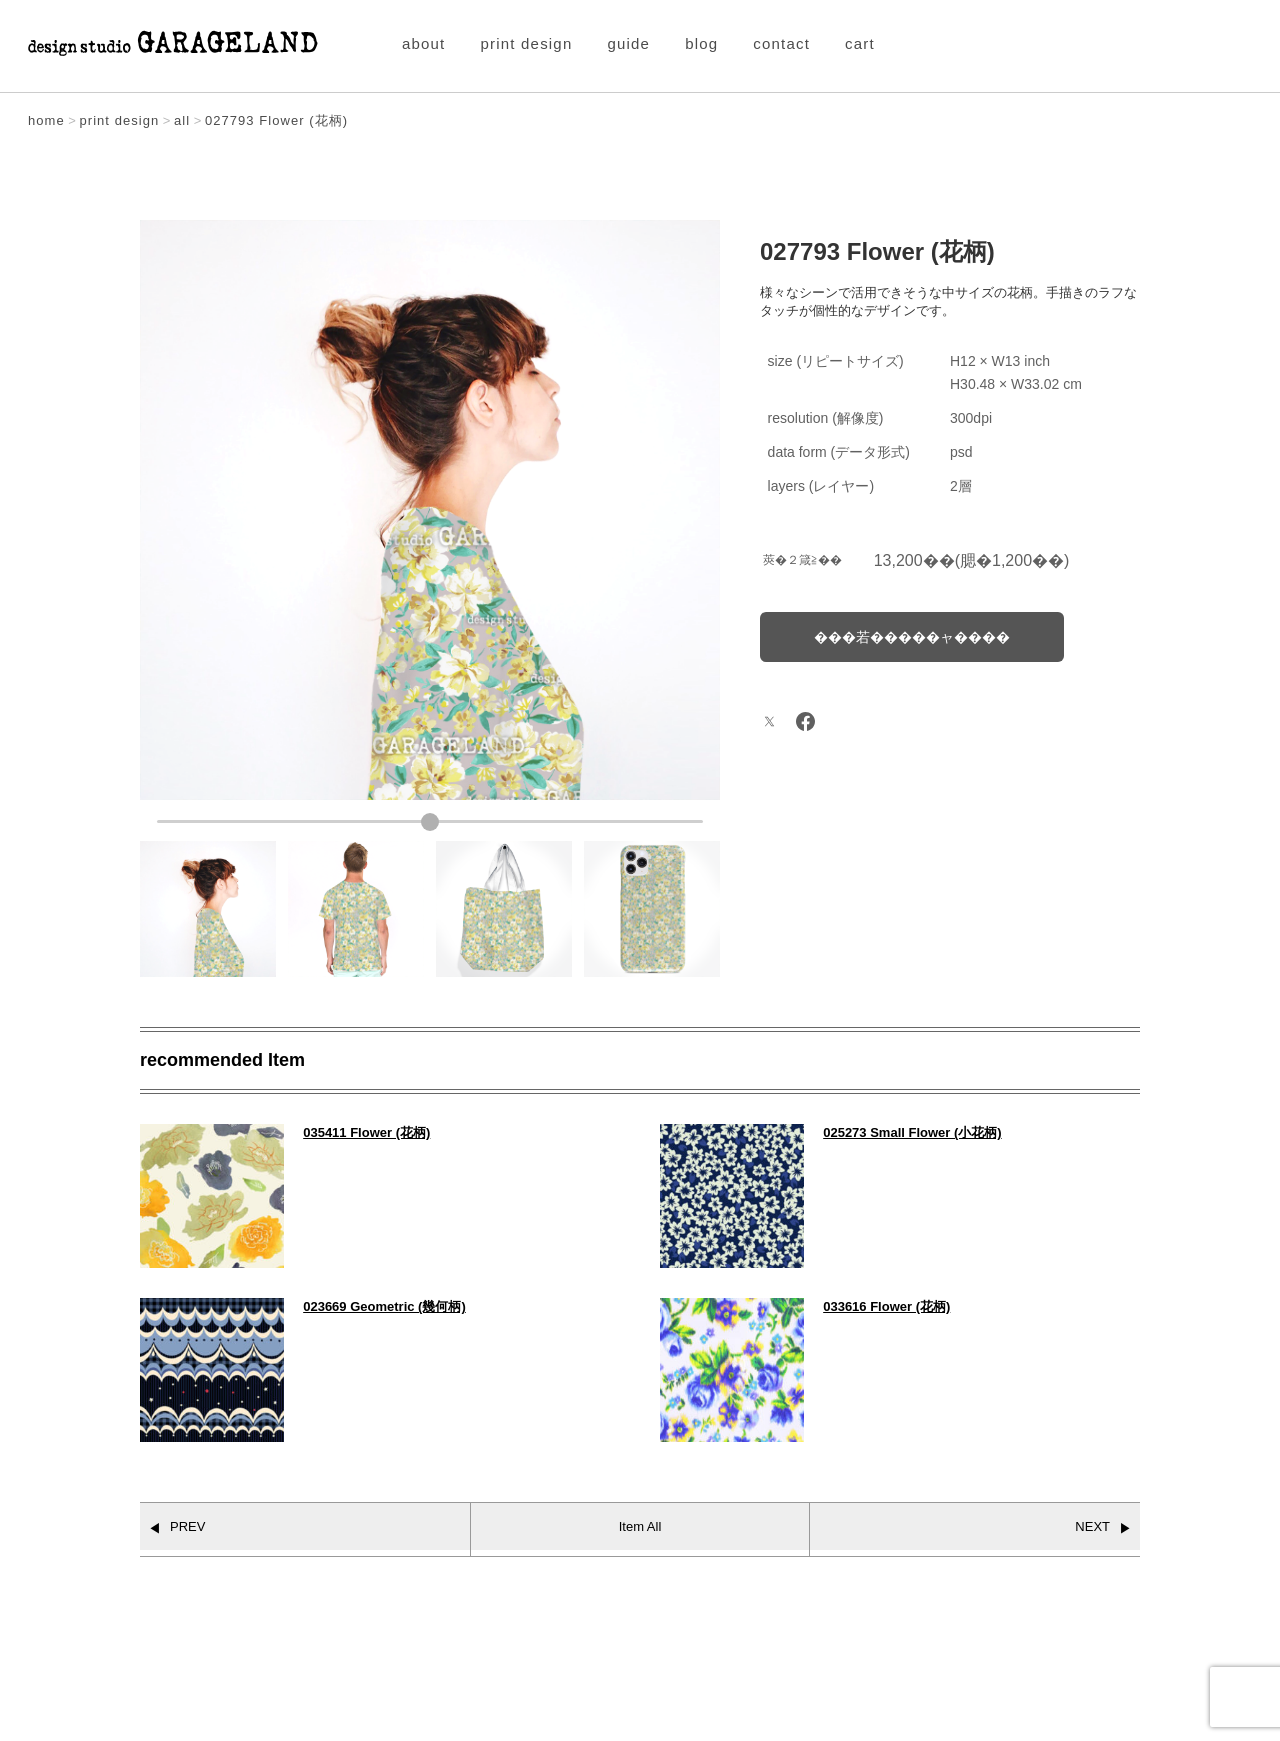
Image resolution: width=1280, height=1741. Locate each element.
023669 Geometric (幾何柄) (384, 1306)
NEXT (1092, 1526)
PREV (187, 1526)
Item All (640, 1526)
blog (701, 43)
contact (781, 43)
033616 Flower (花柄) (886, 1306)
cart (860, 43)
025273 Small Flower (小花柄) (912, 1132)
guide (628, 43)
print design (527, 43)
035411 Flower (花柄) (366, 1132)
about (424, 43)
